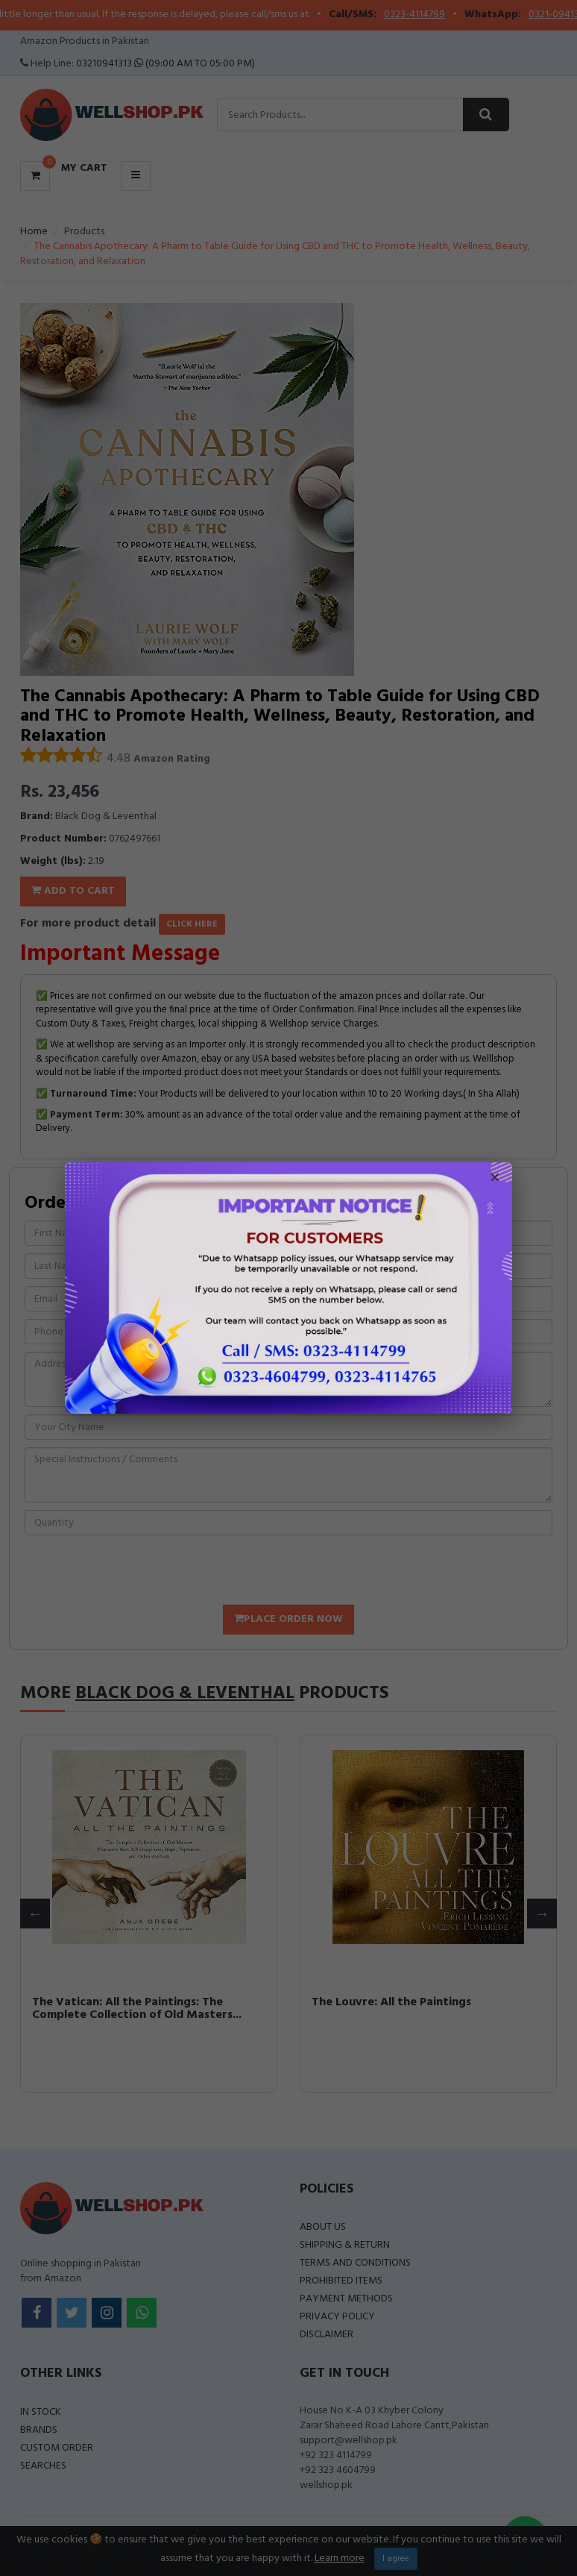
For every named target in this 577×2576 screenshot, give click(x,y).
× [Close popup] (495, 1179)
